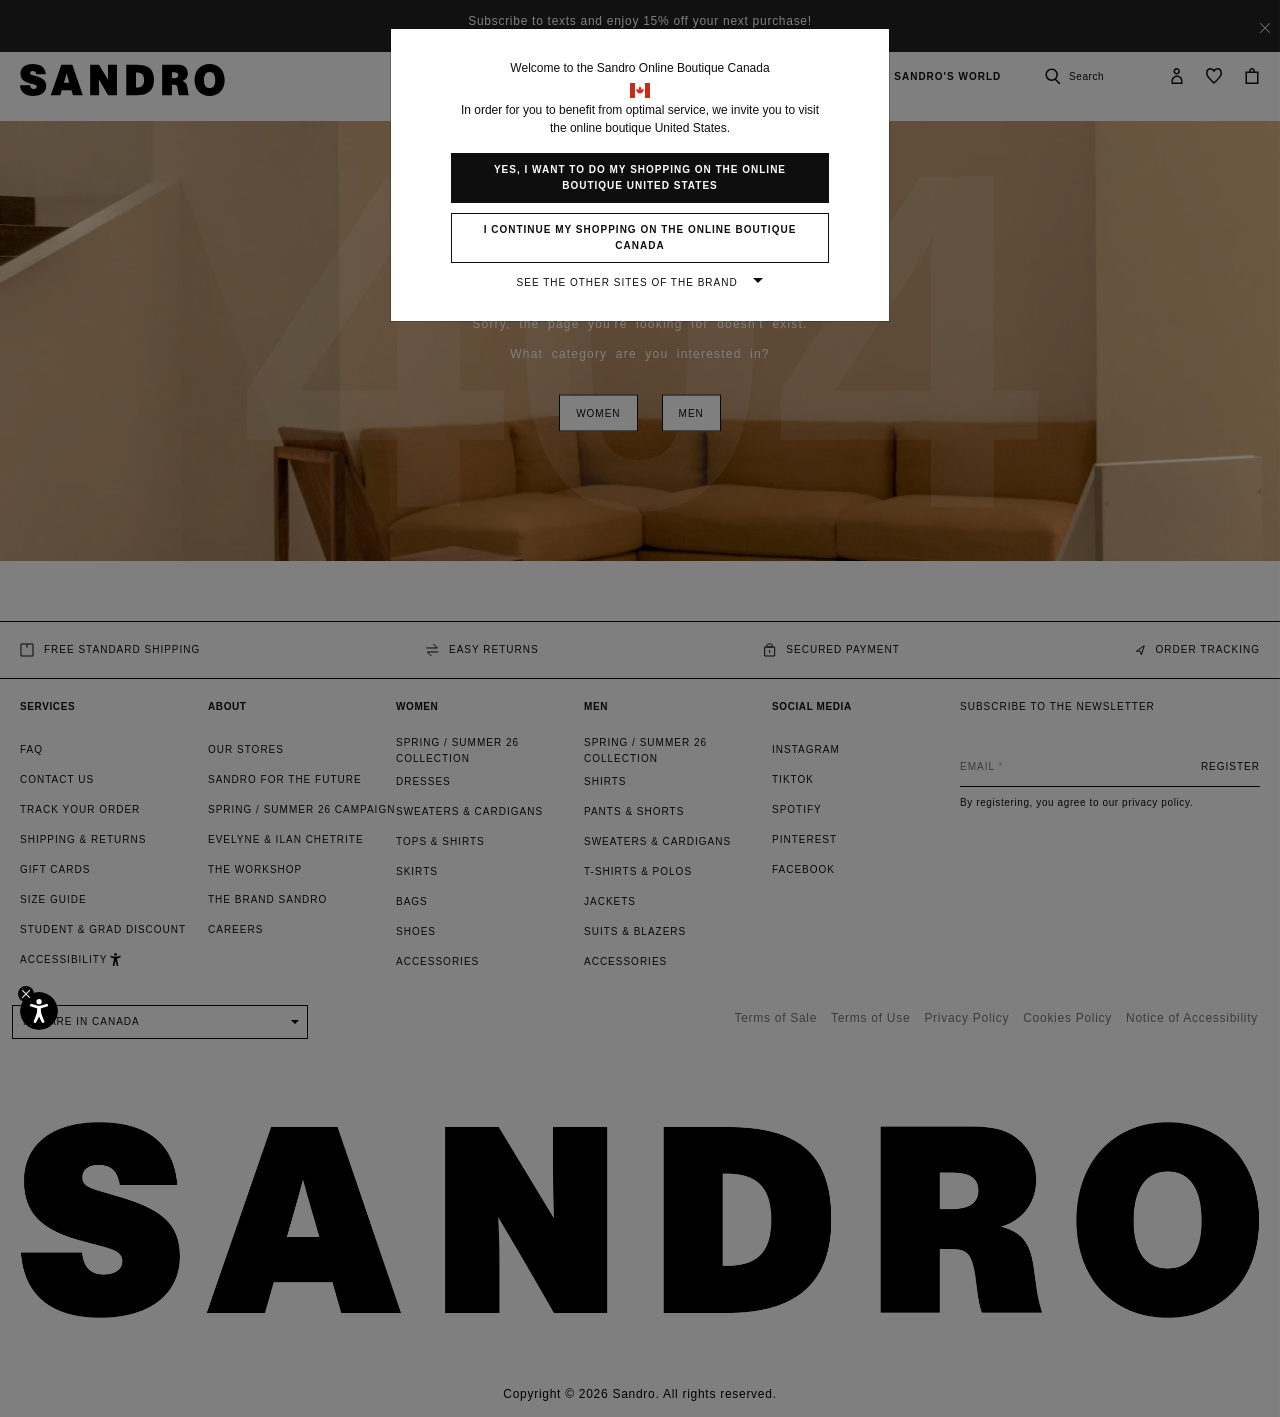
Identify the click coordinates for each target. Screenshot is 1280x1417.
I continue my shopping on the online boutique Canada (640, 237)
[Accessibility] (39, 1011)
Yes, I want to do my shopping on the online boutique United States (640, 177)
